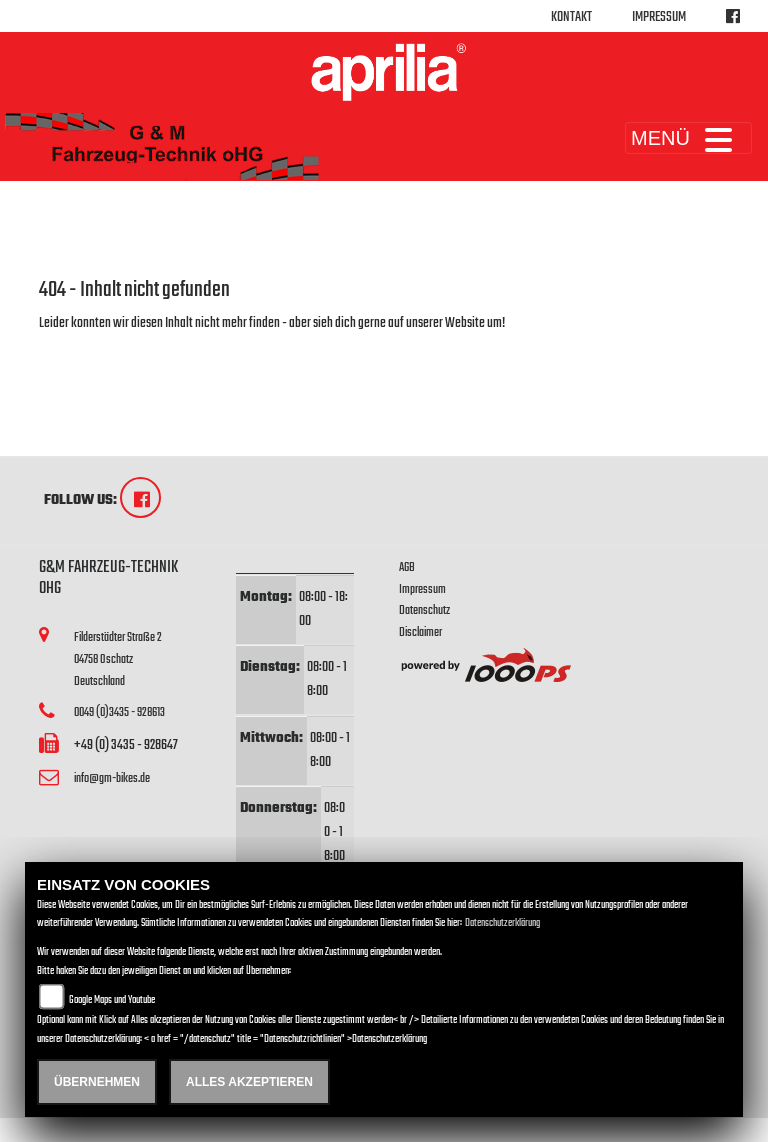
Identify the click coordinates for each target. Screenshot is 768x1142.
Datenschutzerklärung (502, 923)
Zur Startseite (71, 347)
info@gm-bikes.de (112, 778)
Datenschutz (424, 610)
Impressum (659, 17)
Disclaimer (420, 632)
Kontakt (571, 17)
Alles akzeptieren (249, 1082)
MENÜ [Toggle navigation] (688, 138)
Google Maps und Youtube (112, 1000)
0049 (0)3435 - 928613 (119, 712)
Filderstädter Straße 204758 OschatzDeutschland (118, 659)
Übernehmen (97, 1082)
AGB (407, 567)
